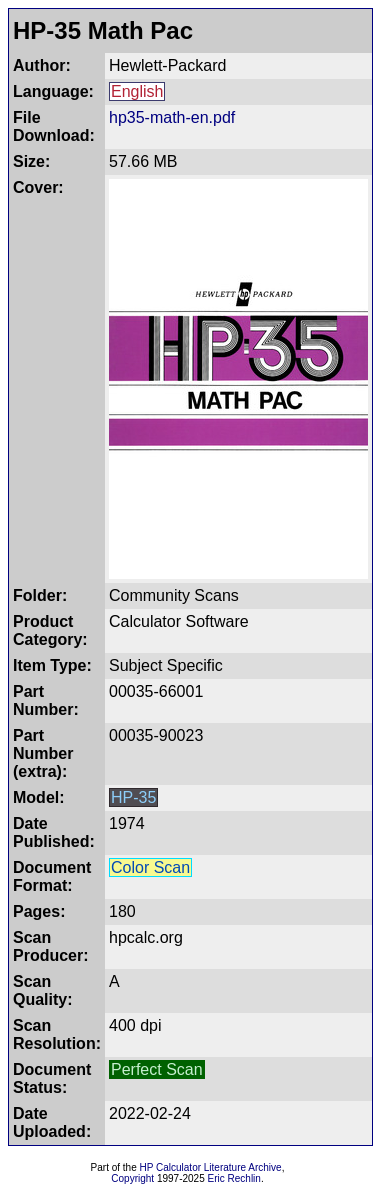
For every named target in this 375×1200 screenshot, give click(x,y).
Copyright (132, 1178)
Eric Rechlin (234, 1178)
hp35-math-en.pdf (172, 117)
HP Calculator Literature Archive (211, 1167)
